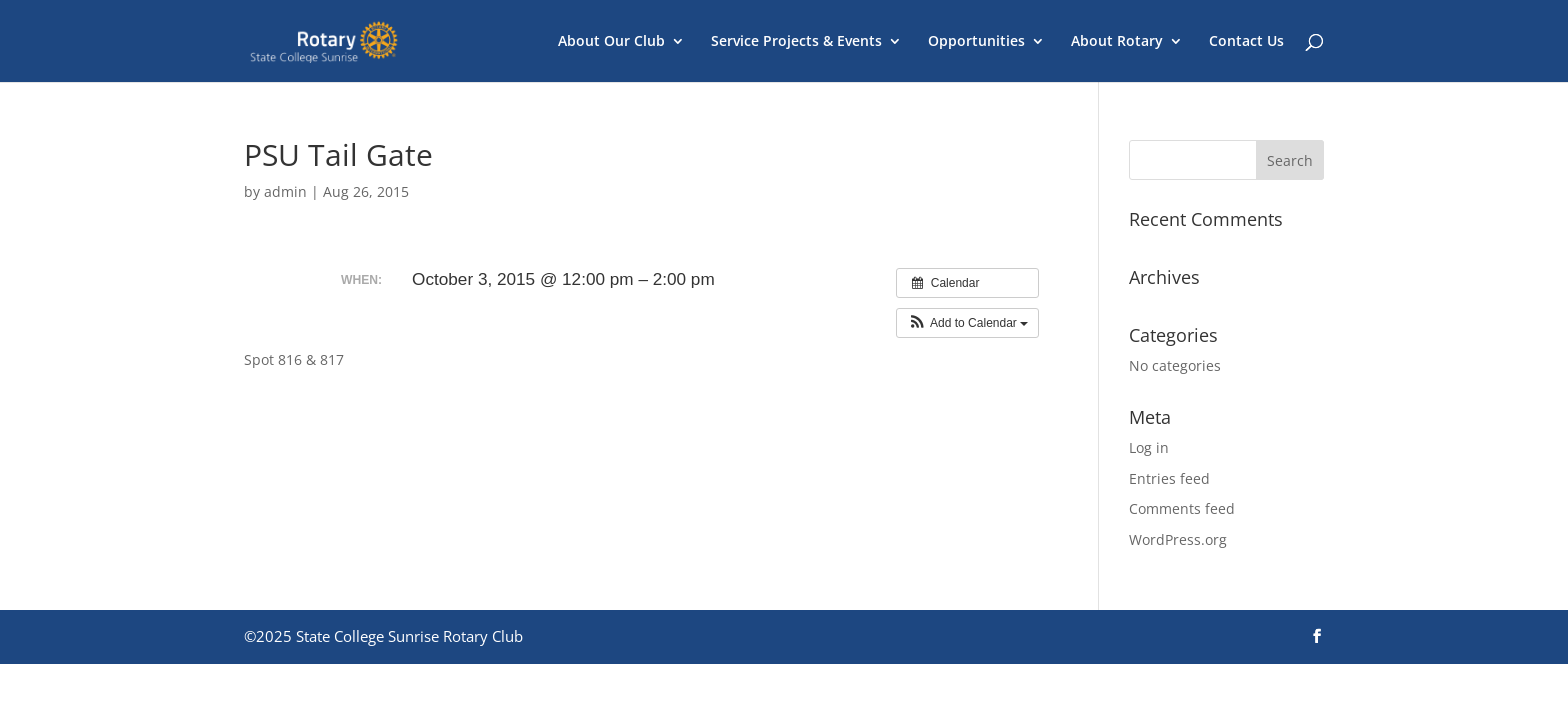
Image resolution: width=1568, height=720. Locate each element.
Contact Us (1246, 42)
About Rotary (1117, 42)
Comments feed (1182, 508)
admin (285, 191)
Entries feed (1169, 478)
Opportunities (976, 42)
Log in (1149, 447)
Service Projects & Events (796, 42)
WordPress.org (1178, 539)
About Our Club (611, 42)
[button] (967, 323)
